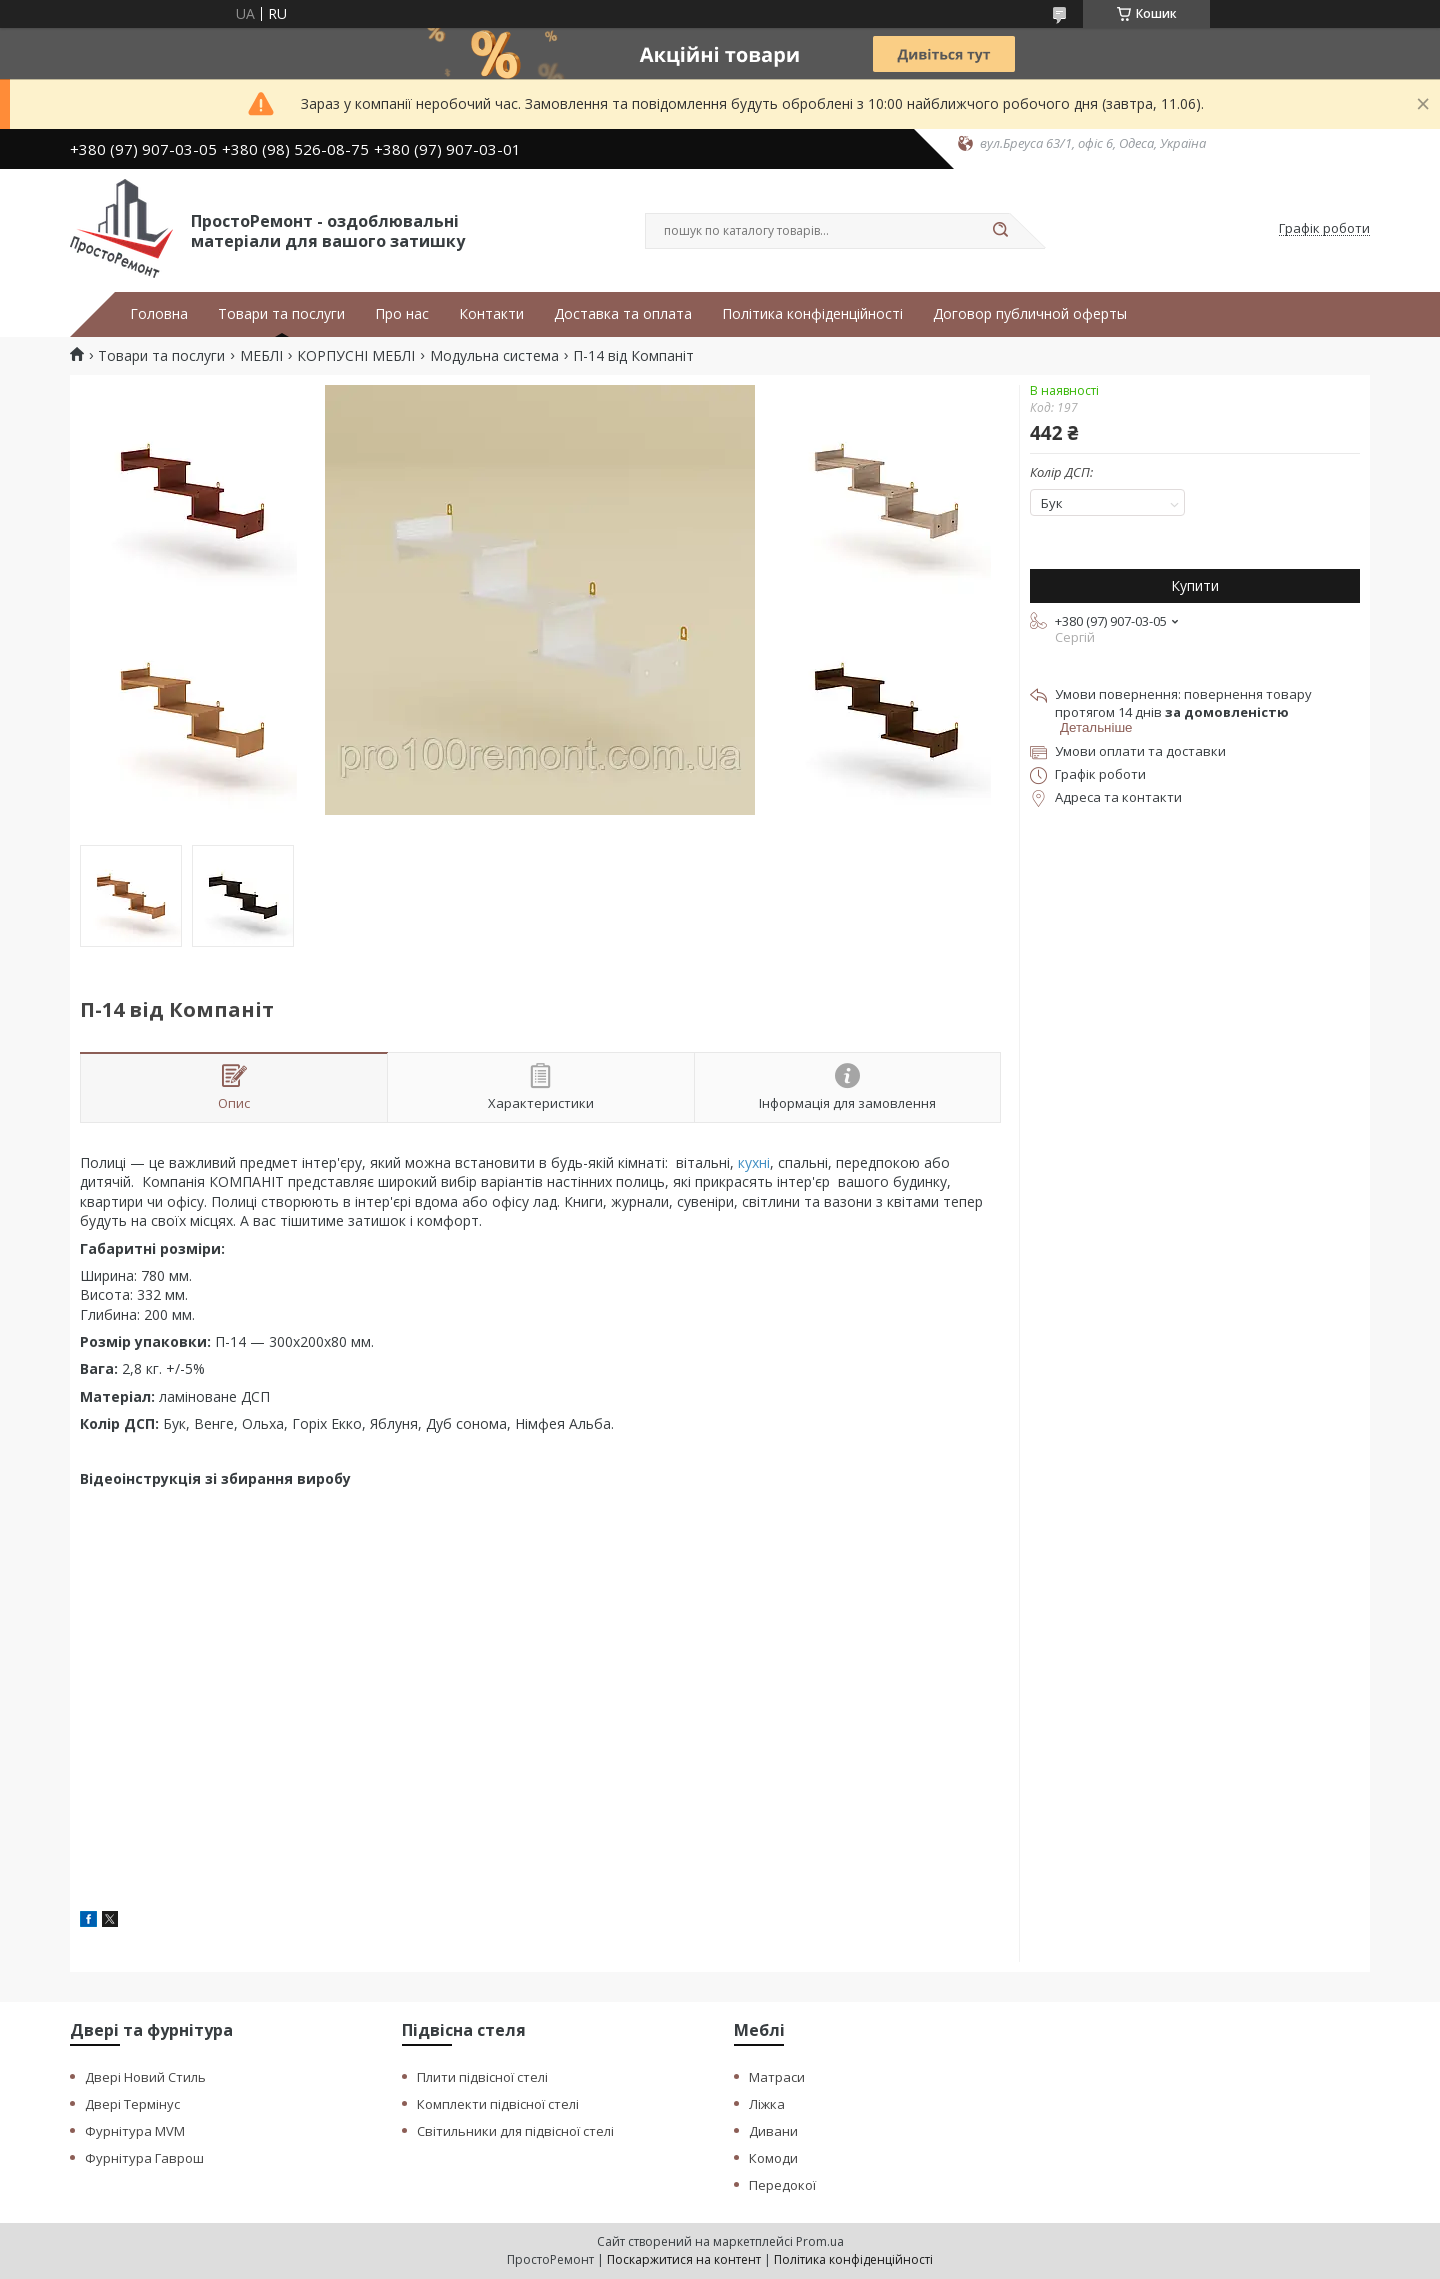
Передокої (782, 2185)
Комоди (773, 2158)
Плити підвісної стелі (482, 2077)
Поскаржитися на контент (684, 2259)
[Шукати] (1000, 231)
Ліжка (767, 2104)
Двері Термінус (132, 2104)
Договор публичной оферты (1030, 314)
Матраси (777, 2077)
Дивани (773, 2131)
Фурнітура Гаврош (144, 2158)
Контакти (491, 314)
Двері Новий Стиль (145, 2077)
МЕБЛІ (261, 356)
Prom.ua (820, 2241)
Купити (1195, 585)
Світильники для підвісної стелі (515, 2131)
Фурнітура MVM (135, 2131)
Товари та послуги (281, 314)
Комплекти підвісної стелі (498, 2104)
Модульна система (494, 356)
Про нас (402, 314)
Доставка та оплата (623, 314)
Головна (159, 314)
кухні (754, 1162)
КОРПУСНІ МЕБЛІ (356, 356)
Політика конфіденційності (812, 314)
